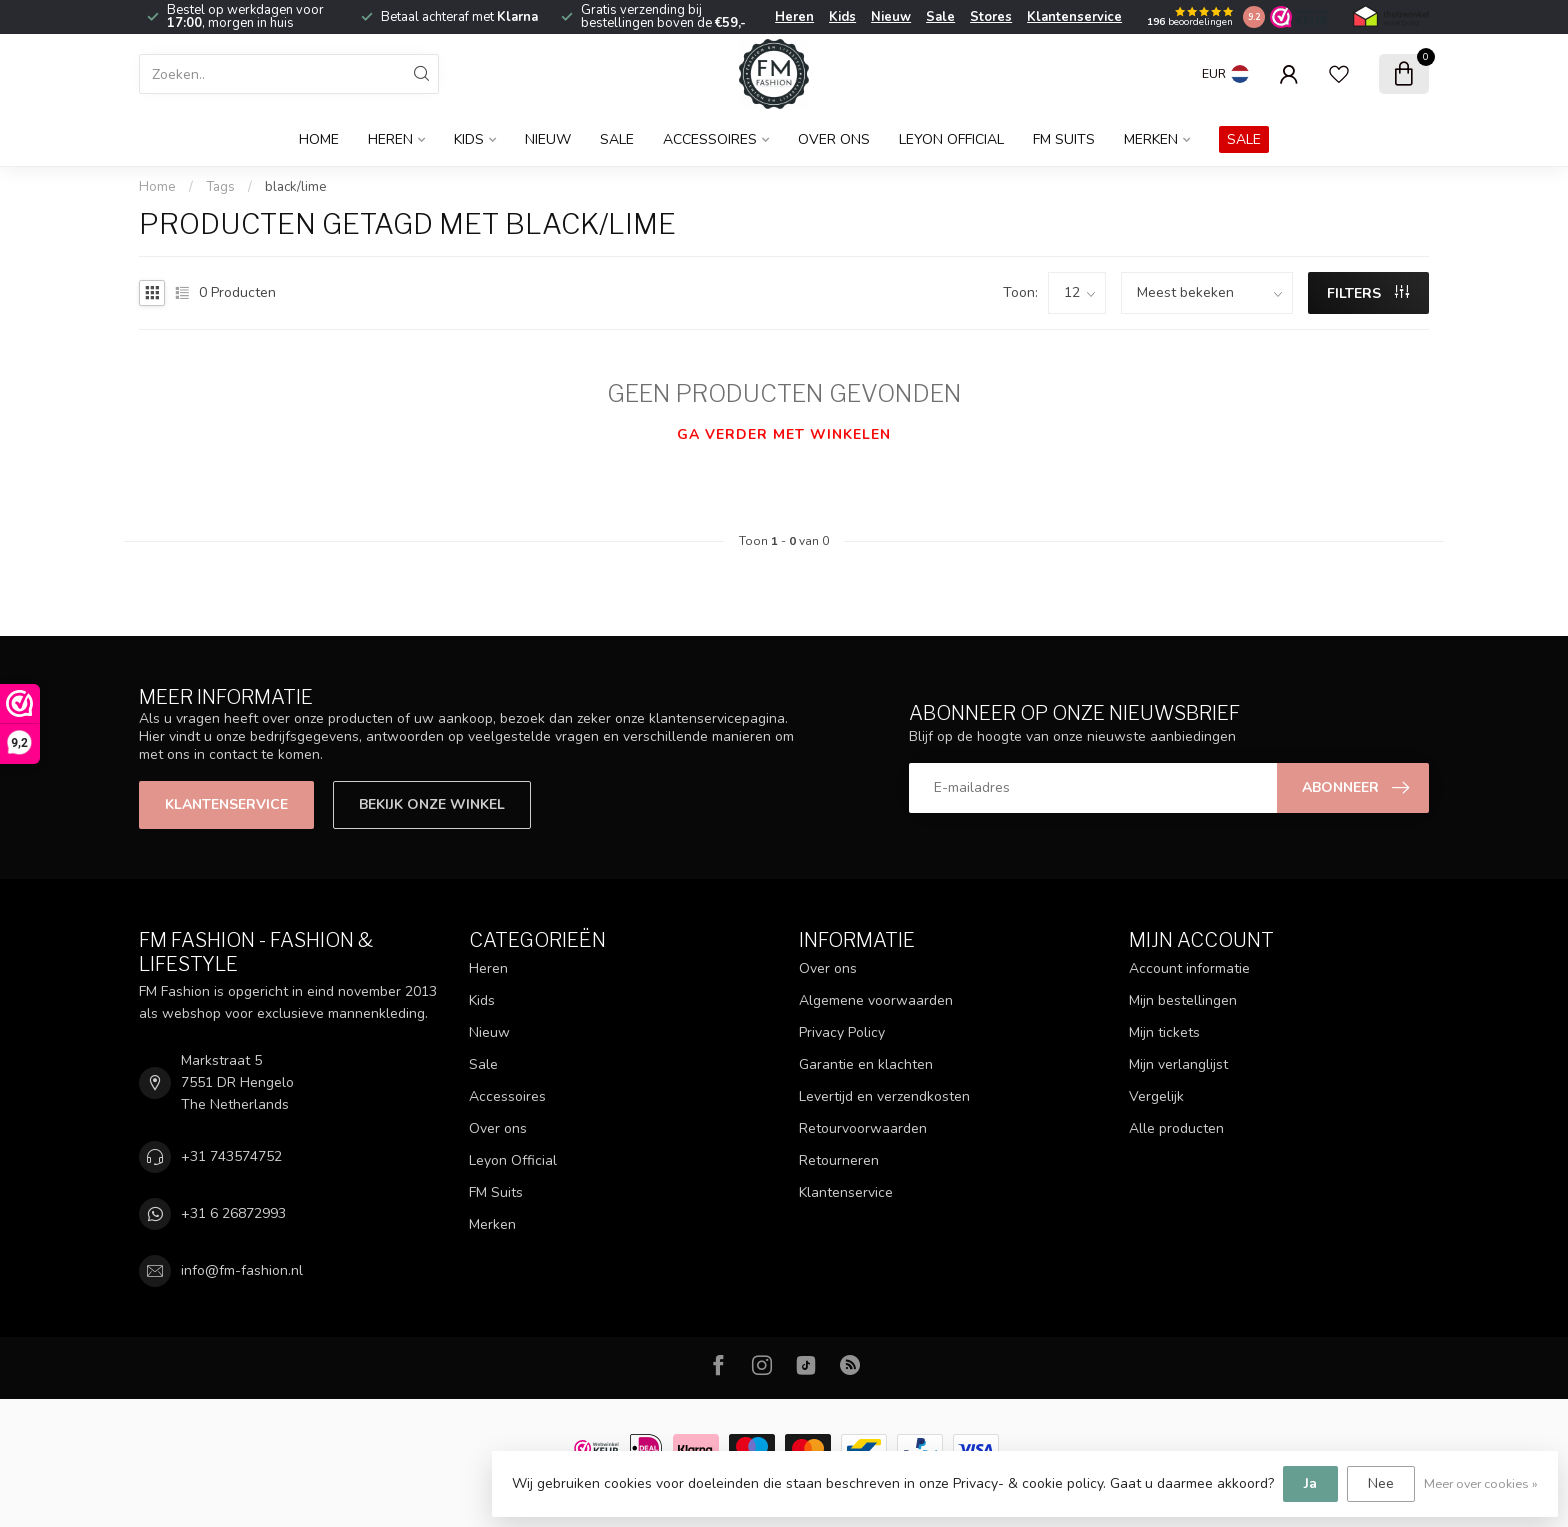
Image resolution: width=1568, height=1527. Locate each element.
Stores (991, 17)
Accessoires (710, 139)
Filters (1368, 293)
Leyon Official (951, 139)
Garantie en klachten (866, 1064)
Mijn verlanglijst (1178, 1064)
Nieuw (891, 17)
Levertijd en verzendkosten (884, 1096)
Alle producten (1176, 1128)
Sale (940, 17)
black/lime (296, 187)
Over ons (834, 139)
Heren (794, 17)
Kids (842, 17)
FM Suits (1064, 139)
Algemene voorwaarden (876, 1000)
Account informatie (1189, 968)
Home (319, 139)
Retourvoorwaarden (863, 1128)
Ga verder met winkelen (784, 434)
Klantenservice (1074, 17)
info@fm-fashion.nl (242, 1270)
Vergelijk (1156, 1096)
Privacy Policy (842, 1032)
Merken (1151, 139)
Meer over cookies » (1481, 1483)
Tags (220, 187)
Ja (1310, 1483)
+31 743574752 (231, 1156)
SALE (1244, 139)
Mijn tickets (1164, 1032)
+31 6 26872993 (233, 1213)
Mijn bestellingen (1183, 1000)
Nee (1381, 1483)
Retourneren (839, 1160)
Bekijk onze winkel (432, 804)
